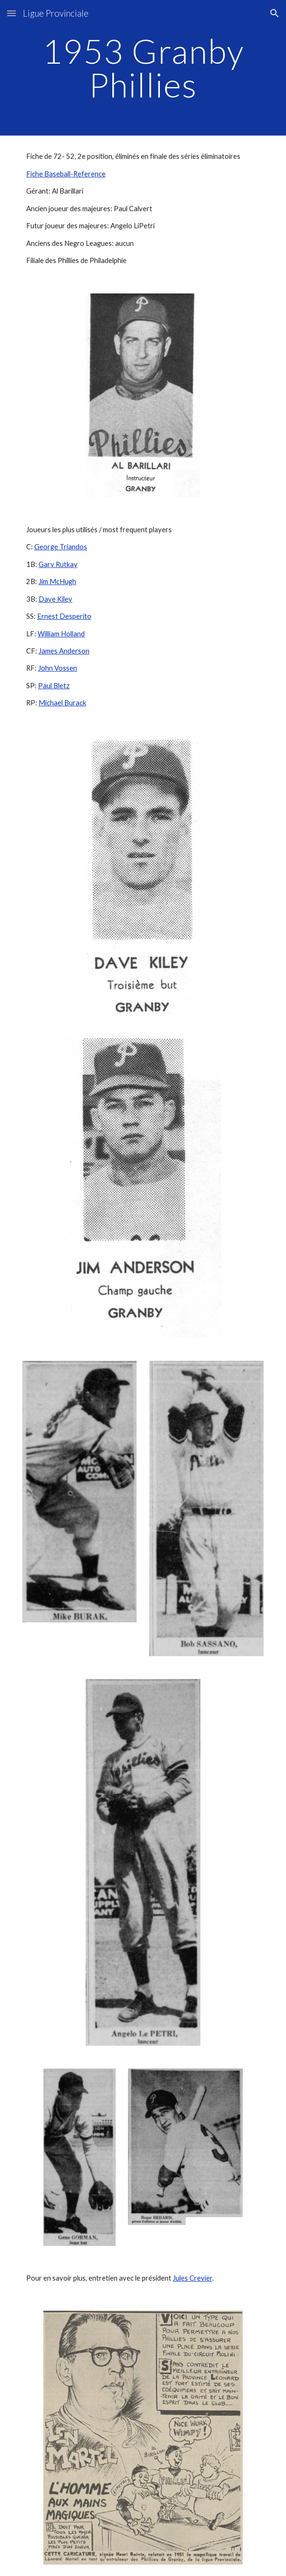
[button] (11, 13)
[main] (143, 67)
